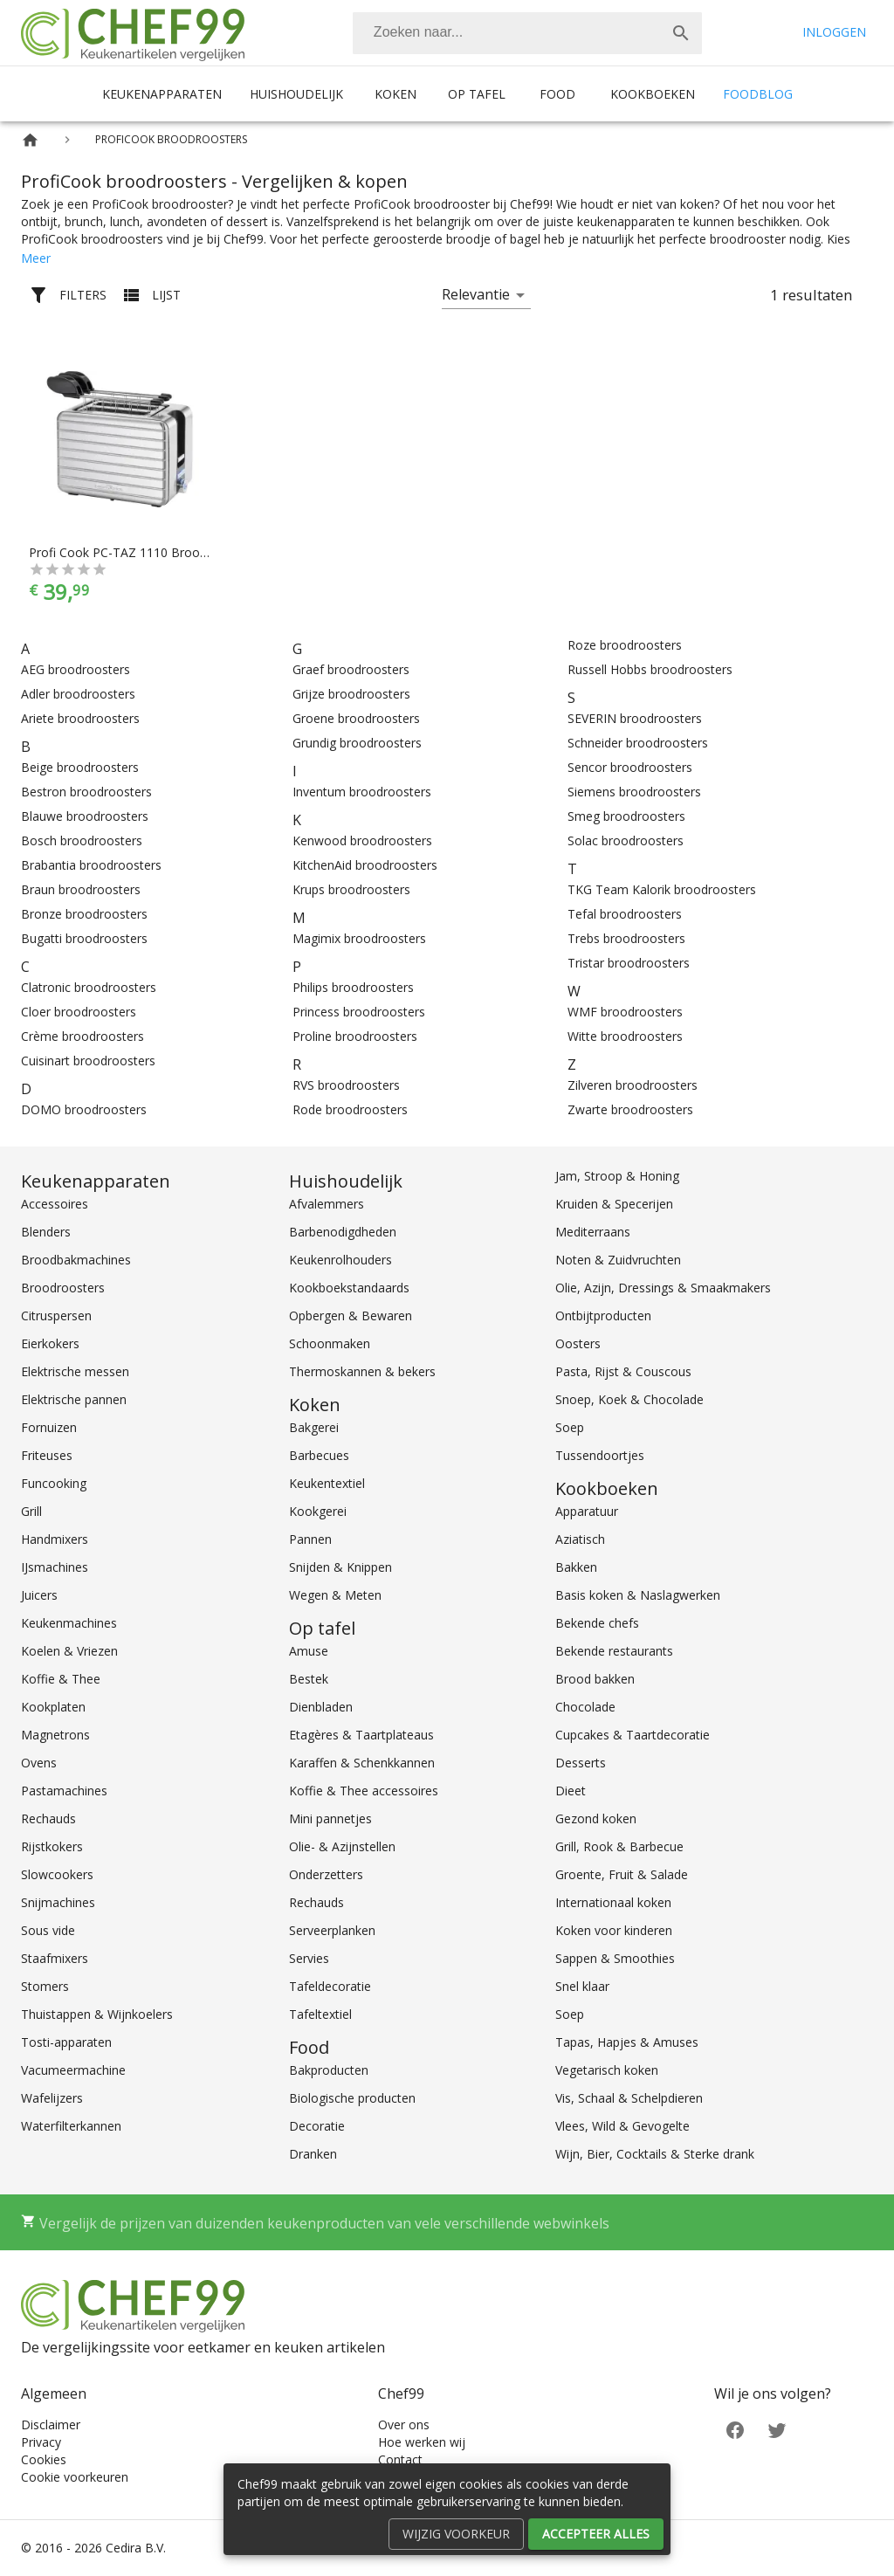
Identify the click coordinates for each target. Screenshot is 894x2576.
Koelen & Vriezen (69, 1651)
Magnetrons (55, 1734)
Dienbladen (321, 1706)
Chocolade (585, 1706)
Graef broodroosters (350, 669)
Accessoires (54, 1203)
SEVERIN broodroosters (634, 718)
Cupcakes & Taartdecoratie (632, 1734)
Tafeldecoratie (330, 1986)
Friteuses (46, 1455)
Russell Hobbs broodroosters (649, 669)
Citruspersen (56, 1315)
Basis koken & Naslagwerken (637, 1595)
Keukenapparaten (162, 94)
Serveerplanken (332, 1930)
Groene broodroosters (356, 718)
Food (557, 94)
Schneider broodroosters (637, 742)
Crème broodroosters (82, 1036)
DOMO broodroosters (84, 1109)
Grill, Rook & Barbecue (619, 1846)
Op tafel (476, 94)
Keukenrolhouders (340, 1259)
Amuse (308, 1651)
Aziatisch (580, 1539)
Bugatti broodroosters (84, 938)
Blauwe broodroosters (84, 816)
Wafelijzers (52, 2098)
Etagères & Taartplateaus (361, 1734)
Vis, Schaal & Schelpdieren (629, 2098)
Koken (395, 94)
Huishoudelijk (296, 94)
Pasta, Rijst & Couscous (623, 1371)
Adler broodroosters (78, 693)
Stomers (45, 1986)
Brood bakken (595, 1678)
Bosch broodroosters (81, 840)
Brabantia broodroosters (91, 865)
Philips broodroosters (353, 987)
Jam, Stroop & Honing (617, 1175)
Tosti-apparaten (66, 2042)
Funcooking (53, 1483)
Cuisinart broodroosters (88, 1060)
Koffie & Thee (60, 1678)
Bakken (576, 1567)
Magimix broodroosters (359, 938)
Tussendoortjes (599, 1455)
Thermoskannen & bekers (362, 1371)
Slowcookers (57, 1874)
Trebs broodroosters (626, 938)
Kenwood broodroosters (362, 840)
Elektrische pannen (74, 1399)
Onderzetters (326, 1874)
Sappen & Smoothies (615, 1958)
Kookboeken (652, 94)
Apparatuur (586, 1511)
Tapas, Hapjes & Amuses (626, 2042)
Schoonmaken (329, 1343)
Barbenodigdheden (342, 1231)
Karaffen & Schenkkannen (362, 1762)
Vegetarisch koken (606, 2070)
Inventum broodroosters (361, 791)
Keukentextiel (327, 1483)
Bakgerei (314, 1427)
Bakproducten (328, 2070)
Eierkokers (50, 1343)
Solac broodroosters (625, 840)
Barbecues (319, 1455)
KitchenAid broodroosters (364, 865)
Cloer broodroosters (78, 1011)
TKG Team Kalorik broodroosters (661, 889)
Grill (31, 1511)
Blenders (46, 1231)
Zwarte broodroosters (630, 1109)
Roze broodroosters (624, 645)
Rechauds (48, 1818)
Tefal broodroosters (624, 914)
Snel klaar (582, 1986)
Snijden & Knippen (340, 1567)
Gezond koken (595, 1818)
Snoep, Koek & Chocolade (629, 1399)
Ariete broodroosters (80, 718)
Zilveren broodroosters (632, 1085)
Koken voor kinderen (613, 1930)
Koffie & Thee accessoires (363, 1790)
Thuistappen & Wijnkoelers (97, 2014)
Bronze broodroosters (84, 914)
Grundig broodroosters (357, 742)
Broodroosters (63, 1287)
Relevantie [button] (476, 294)
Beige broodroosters (80, 767)
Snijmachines (58, 1902)
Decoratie (317, 2126)
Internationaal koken (613, 1902)
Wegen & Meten (335, 1595)
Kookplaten (53, 1706)
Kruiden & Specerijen (614, 1203)
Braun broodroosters (81, 889)
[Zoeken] (506, 33)
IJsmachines (54, 1567)
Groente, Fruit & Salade (621, 1874)
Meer (36, 258)
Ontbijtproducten (603, 1315)
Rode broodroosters (350, 1109)
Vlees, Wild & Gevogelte (622, 2126)
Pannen (310, 1539)
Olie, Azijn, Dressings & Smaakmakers (663, 1287)
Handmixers (54, 1539)
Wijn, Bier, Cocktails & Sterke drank (654, 2154)
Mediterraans (592, 1231)
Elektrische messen (75, 1371)
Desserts (580, 1762)
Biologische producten (352, 2098)
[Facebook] (735, 2429)
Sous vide (48, 1930)
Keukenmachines (69, 1623)
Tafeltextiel (320, 2014)
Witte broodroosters (625, 1036)
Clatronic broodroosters (88, 987)
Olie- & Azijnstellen (342, 1846)
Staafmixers (54, 1958)
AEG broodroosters (75, 669)
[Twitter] (777, 2429)
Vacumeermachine (73, 2070)
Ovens (39, 1762)
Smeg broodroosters (626, 816)
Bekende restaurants (614, 1651)
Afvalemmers (326, 1203)
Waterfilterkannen (71, 2126)
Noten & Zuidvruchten (618, 1259)
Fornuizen (49, 1427)
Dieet (570, 1790)
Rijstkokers (52, 1846)
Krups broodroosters (351, 889)
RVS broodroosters (346, 1085)
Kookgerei (318, 1511)
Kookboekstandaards (349, 1287)
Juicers (39, 1595)
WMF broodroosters (625, 1011)
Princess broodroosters (358, 1011)
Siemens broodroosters (634, 791)
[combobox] (527, 33)
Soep (569, 1427)
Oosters (578, 1343)
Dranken (313, 2154)
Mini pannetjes (330, 1818)
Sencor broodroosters (629, 767)
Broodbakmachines (76, 1259)
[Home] (30, 140)
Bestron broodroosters (86, 791)
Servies (309, 1958)
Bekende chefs (597, 1623)
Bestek (308, 1678)
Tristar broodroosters (628, 962)
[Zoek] (681, 33)
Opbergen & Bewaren (350, 1315)
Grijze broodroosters (351, 693)
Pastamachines (64, 1790)
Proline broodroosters (354, 1036)
